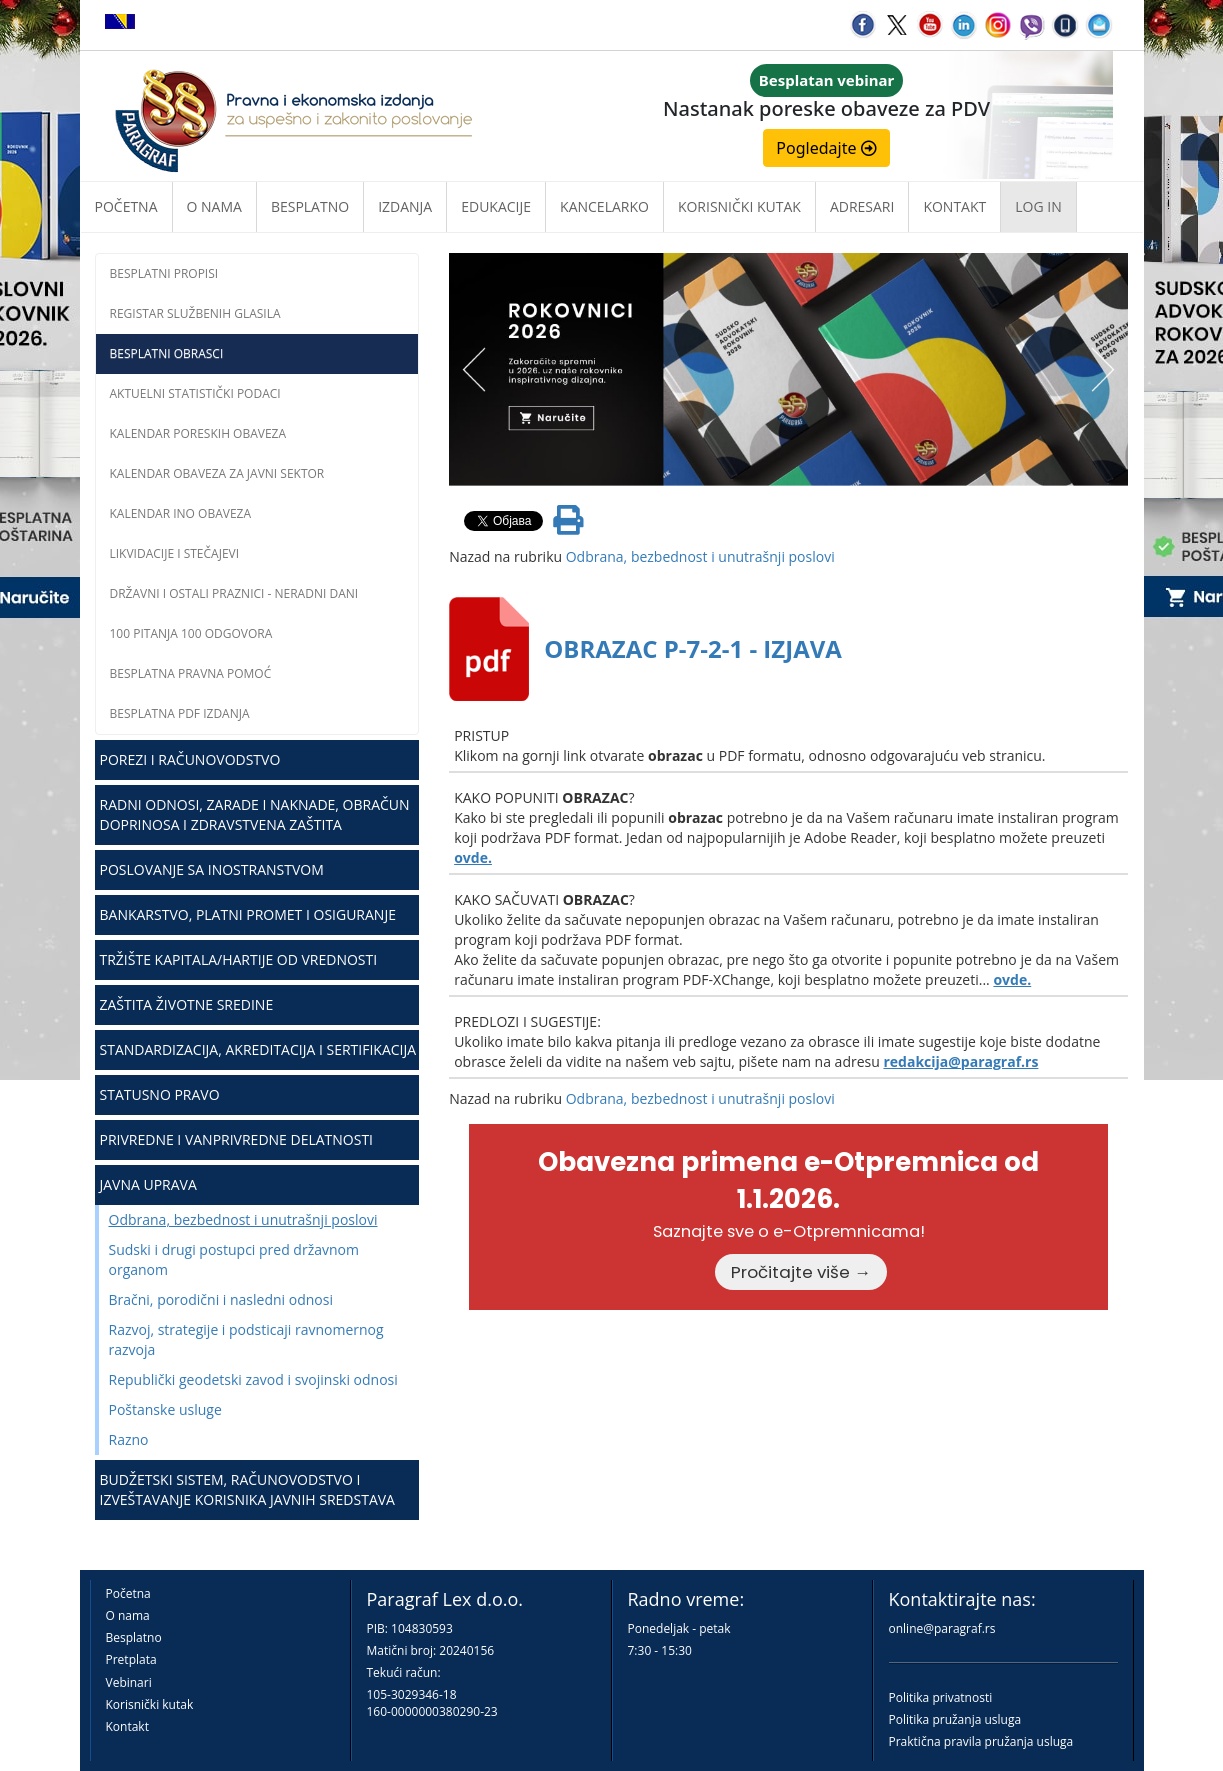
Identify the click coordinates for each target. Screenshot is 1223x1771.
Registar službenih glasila (195, 313)
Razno (129, 1439)
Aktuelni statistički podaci (195, 393)
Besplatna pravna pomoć (191, 673)
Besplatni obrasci (167, 353)
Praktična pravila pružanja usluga (981, 1741)
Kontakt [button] (954, 206)
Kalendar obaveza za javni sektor (217, 473)
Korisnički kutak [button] (739, 206)
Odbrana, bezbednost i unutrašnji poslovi (243, 1219)
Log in (1038, 206)
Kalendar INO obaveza (181, 513)
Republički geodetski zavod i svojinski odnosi (253, 1379)
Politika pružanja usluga (955, 1719)
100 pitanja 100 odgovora (191, 633)
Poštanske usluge (165, 1409)
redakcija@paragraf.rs (960, 1061)
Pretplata (131, 1659)
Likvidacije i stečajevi (175, 553)
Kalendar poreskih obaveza (198, 433)
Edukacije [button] (496, 206)
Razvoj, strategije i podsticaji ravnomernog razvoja (246, 1339)
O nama (214, 206)
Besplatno (310, 206)
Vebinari (129, 1682)
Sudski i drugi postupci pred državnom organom (234, 1259)
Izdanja (405, 206)
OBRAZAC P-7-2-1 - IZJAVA (693, 648)
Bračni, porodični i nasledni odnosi (221, 1299)
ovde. (473, 857)
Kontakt (127, 1726)
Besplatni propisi (164, 273)
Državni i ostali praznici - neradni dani (234, 593)
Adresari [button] (862, 206)
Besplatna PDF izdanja (180, 713)
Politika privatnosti (941, 1697)
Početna (126, 206)
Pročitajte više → (801, 1272)
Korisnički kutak (150, 1704)
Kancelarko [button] (604, 206)
